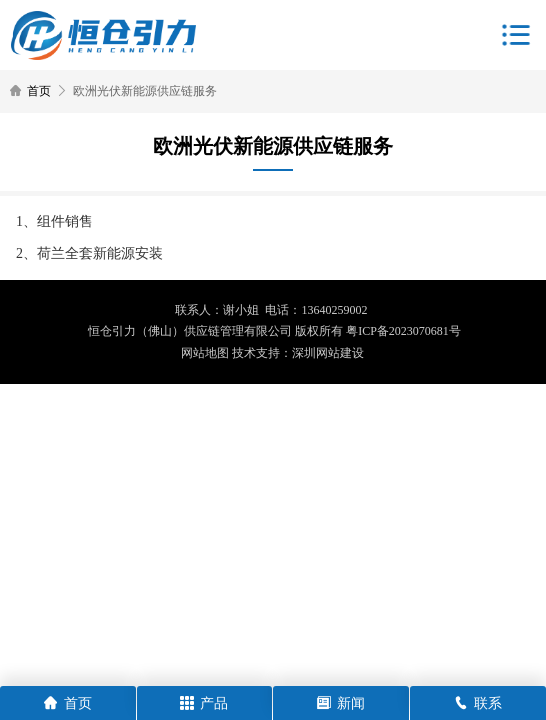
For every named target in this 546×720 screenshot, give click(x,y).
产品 (204, 703)
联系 (478, 703)
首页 (39, 91)
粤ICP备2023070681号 (403, 331)
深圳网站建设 (328, 353)
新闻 (341, 703)
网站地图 (205, 353)
